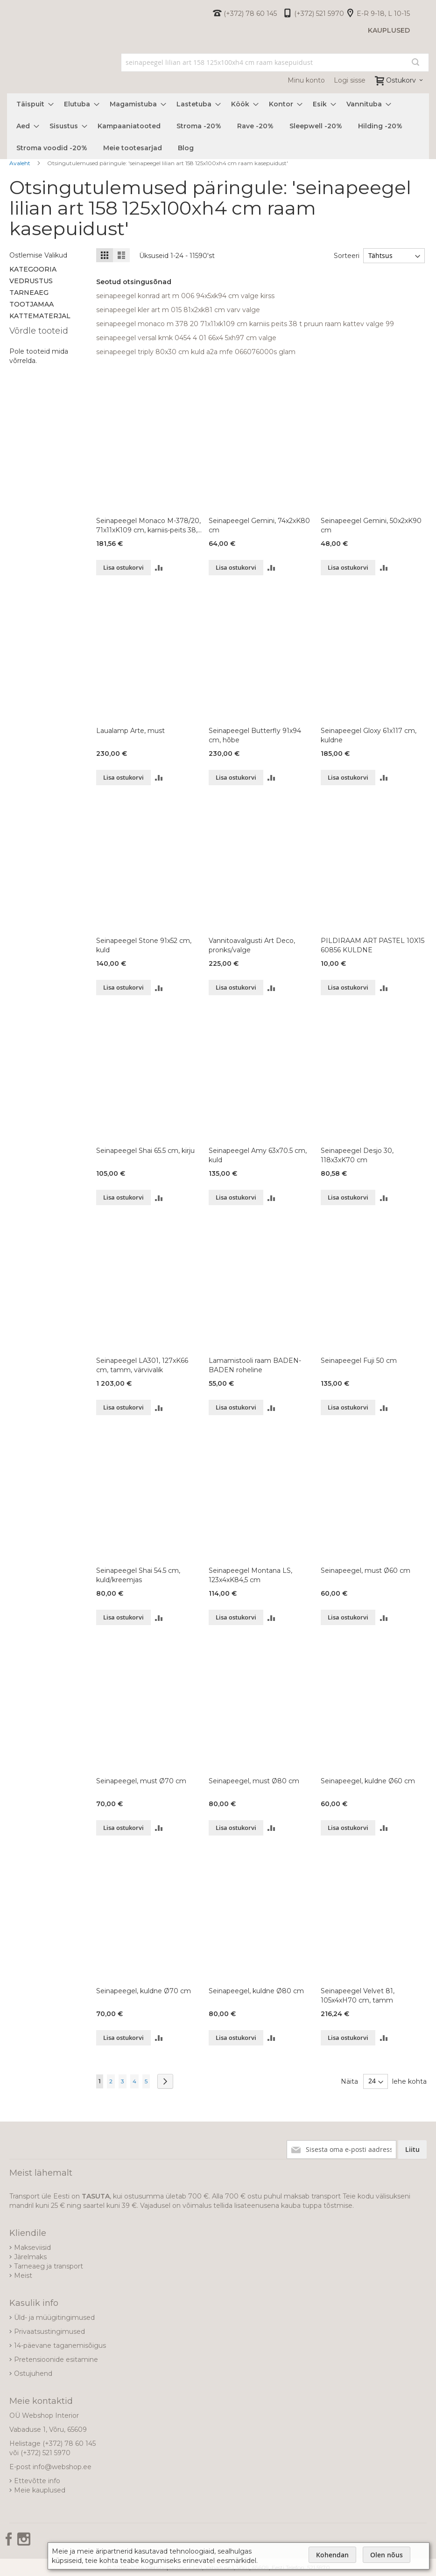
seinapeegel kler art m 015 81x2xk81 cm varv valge (178, 310)
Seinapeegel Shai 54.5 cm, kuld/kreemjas (138, 1575)
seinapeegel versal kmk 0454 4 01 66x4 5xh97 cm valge (186, 338)
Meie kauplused (39, 2490)
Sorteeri (345, 255)
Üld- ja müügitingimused (54, 2317)
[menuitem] (32, 104)
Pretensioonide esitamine (56, 2359)
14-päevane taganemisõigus (60, 2345)
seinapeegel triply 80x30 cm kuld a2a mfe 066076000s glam (195, 352)
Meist (23, 2275)
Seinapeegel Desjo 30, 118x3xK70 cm (357, 1155)
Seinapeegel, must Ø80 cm (254, 1781)
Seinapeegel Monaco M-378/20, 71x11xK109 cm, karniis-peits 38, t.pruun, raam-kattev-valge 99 (148, 526)
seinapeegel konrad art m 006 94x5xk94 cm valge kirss (185, 296)
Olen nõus (386, 2554)
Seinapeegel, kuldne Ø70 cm (143, 1991)
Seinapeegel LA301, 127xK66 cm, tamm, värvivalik (142, 1365)
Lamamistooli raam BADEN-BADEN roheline (255, 1365)
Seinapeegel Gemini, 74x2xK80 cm (259, 525)
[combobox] (275, 62)
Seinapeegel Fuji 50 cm (359, 1360)
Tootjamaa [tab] (31, 304)
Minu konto (306, 80)
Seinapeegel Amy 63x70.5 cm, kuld (258, 1155)
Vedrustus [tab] (31, 281)
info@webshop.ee (62, 2467)
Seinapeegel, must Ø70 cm (141, 1781)
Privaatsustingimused (49, 2331)
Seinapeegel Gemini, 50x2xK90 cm (371, 525)
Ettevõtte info (37, 2481)
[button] (159, 567)
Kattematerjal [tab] (39, 316)
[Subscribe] (412, 2149)
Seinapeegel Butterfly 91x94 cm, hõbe (255, 735)
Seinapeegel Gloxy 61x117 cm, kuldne (368, 735)
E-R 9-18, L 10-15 (383, 13)
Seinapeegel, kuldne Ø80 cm (256, 1991)
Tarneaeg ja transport (48, 2266)
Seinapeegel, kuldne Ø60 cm (368, 1781)
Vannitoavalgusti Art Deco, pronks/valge (252, 945)
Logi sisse (350, 80)
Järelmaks (30, 2257)
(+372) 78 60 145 (250, 13)
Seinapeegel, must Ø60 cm (365, 1570)
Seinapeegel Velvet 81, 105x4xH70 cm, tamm (357, 1995)
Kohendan (332, 2554)
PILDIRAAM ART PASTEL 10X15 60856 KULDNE (372, 945)
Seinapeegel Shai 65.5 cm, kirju (145, 1150)
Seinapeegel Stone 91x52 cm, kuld (143, 945)
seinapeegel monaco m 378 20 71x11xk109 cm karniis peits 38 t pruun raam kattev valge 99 (245, 324)
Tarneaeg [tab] (29, 292)
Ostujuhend (33, 2373)
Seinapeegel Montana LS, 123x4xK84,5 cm (250, 1575)
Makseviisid (32, 2247)
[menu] (218, 126)
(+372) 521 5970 (319, 13)
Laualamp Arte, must (130, 730)
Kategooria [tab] (32, 269)
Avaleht (20, 163)
